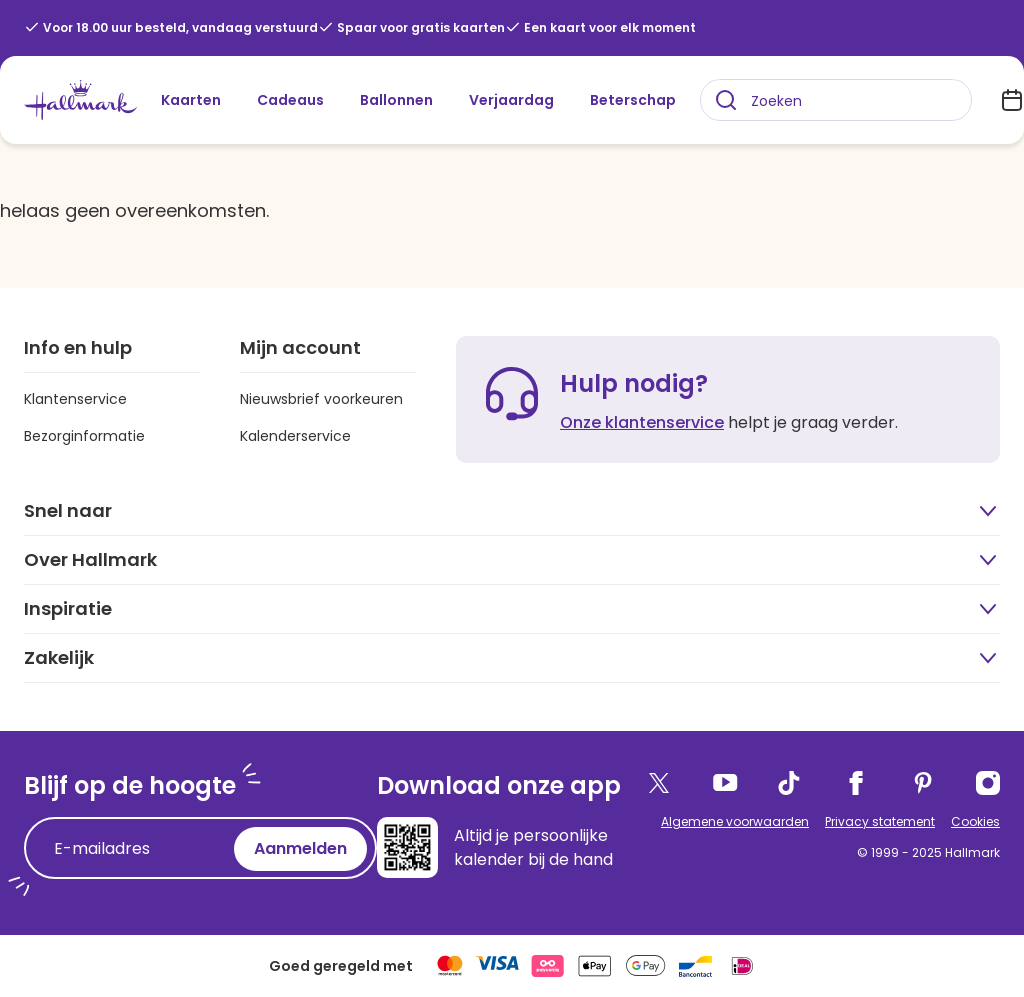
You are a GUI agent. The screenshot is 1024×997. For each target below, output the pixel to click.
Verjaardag (511, 100)
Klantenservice (75, 399)
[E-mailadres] (134, 849)
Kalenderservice (295, 436)
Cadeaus (290, 100)
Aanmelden (300, 848)
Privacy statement (880, 821)
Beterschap (633, 100)
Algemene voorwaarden (735, 821)
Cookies (975, 821)
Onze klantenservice (642, 422)
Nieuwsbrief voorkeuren (321, 399)
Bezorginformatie (84, 436)
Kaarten (191, 100)
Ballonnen (396, 100)
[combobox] (836, 100)
